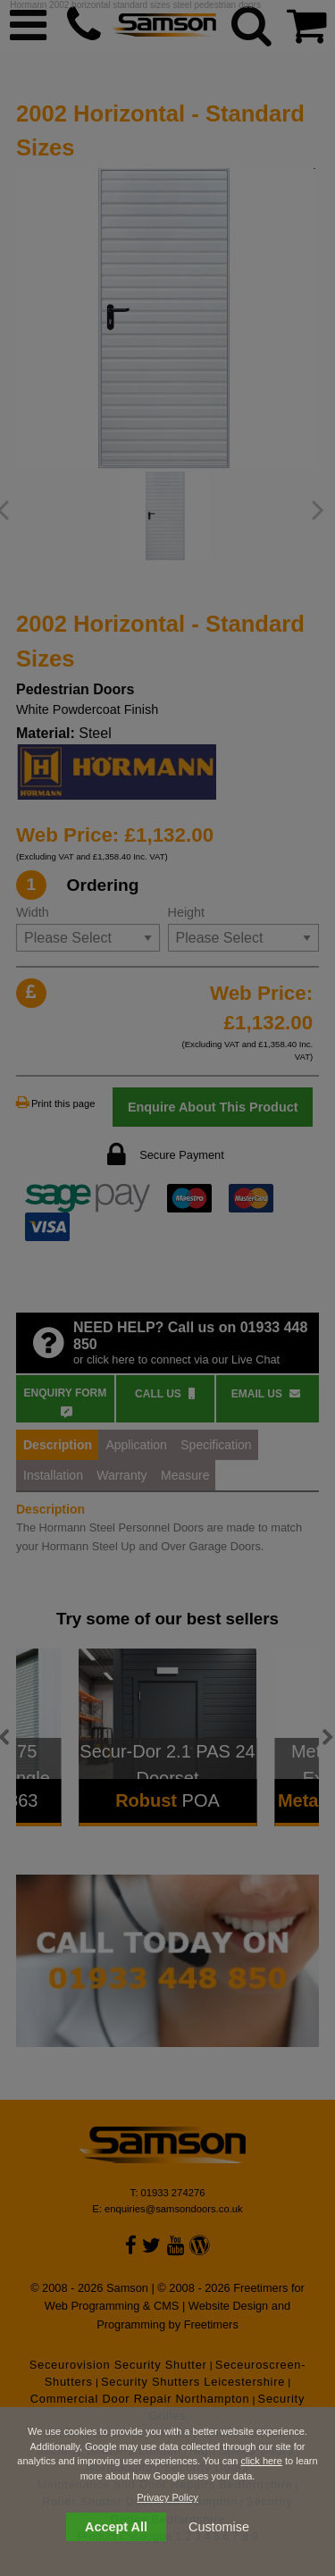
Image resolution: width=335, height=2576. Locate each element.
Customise (218, 2527)
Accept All (116, 2527)
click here (260, 2460)
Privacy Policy (167, 2497)
